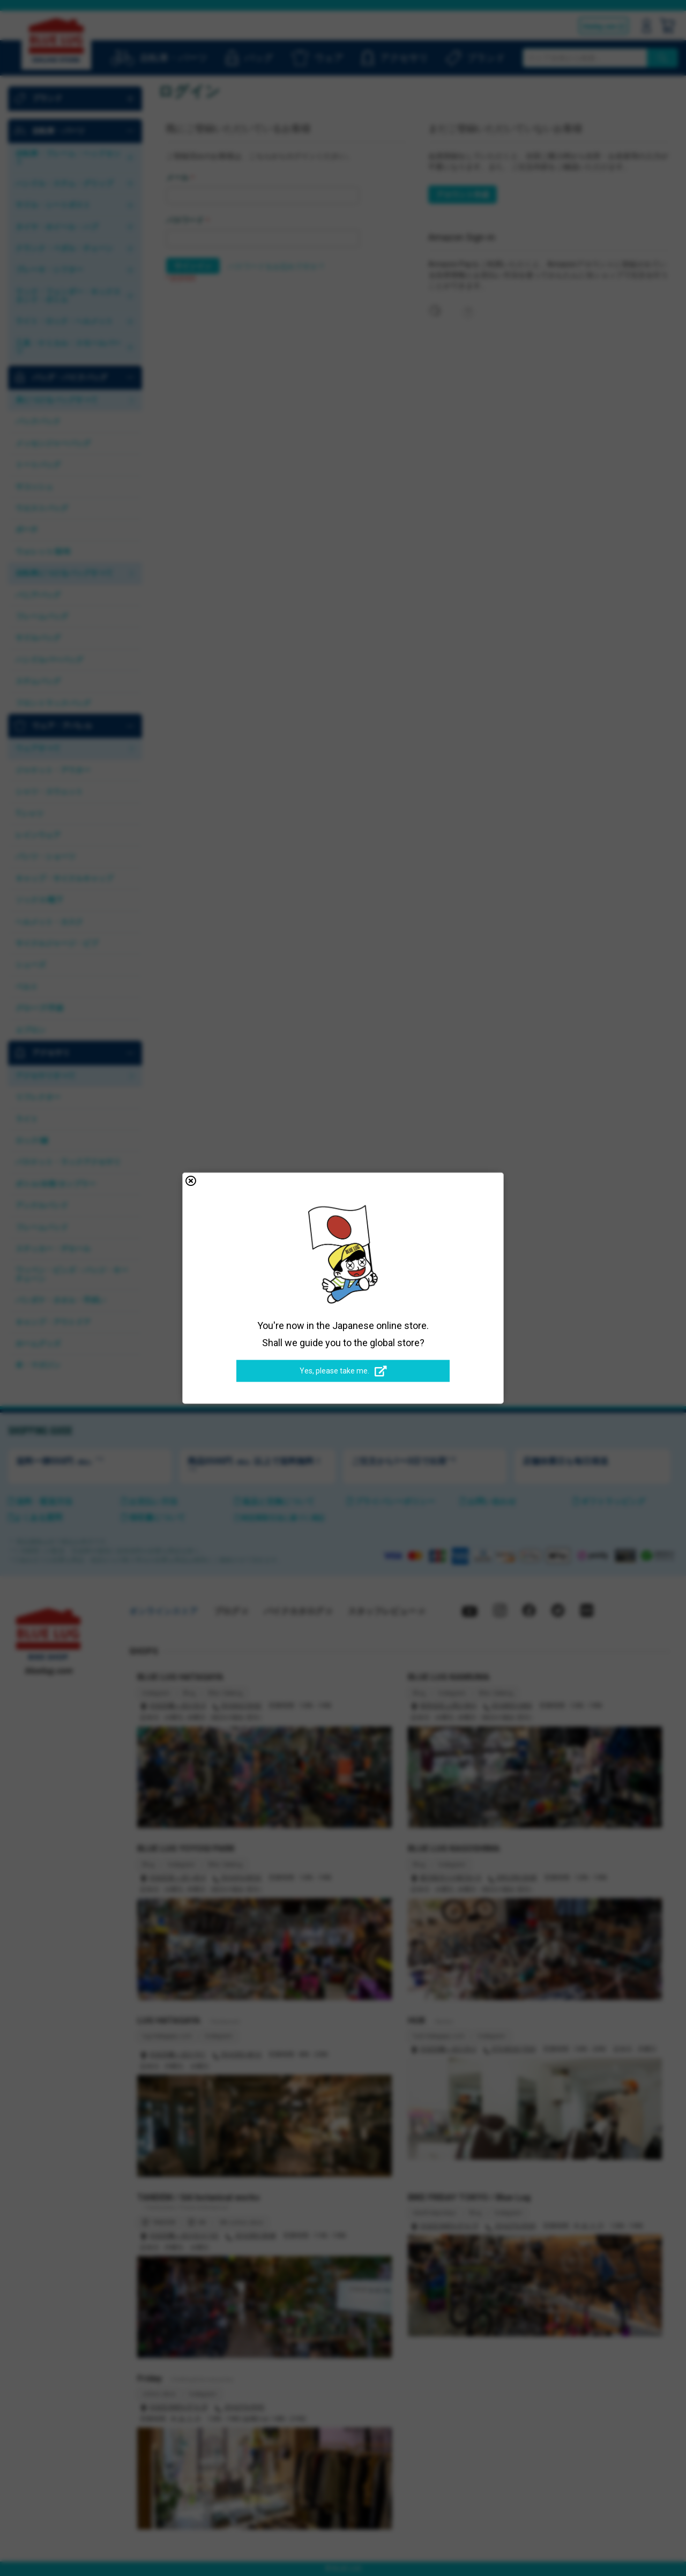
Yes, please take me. (343, 1371)
